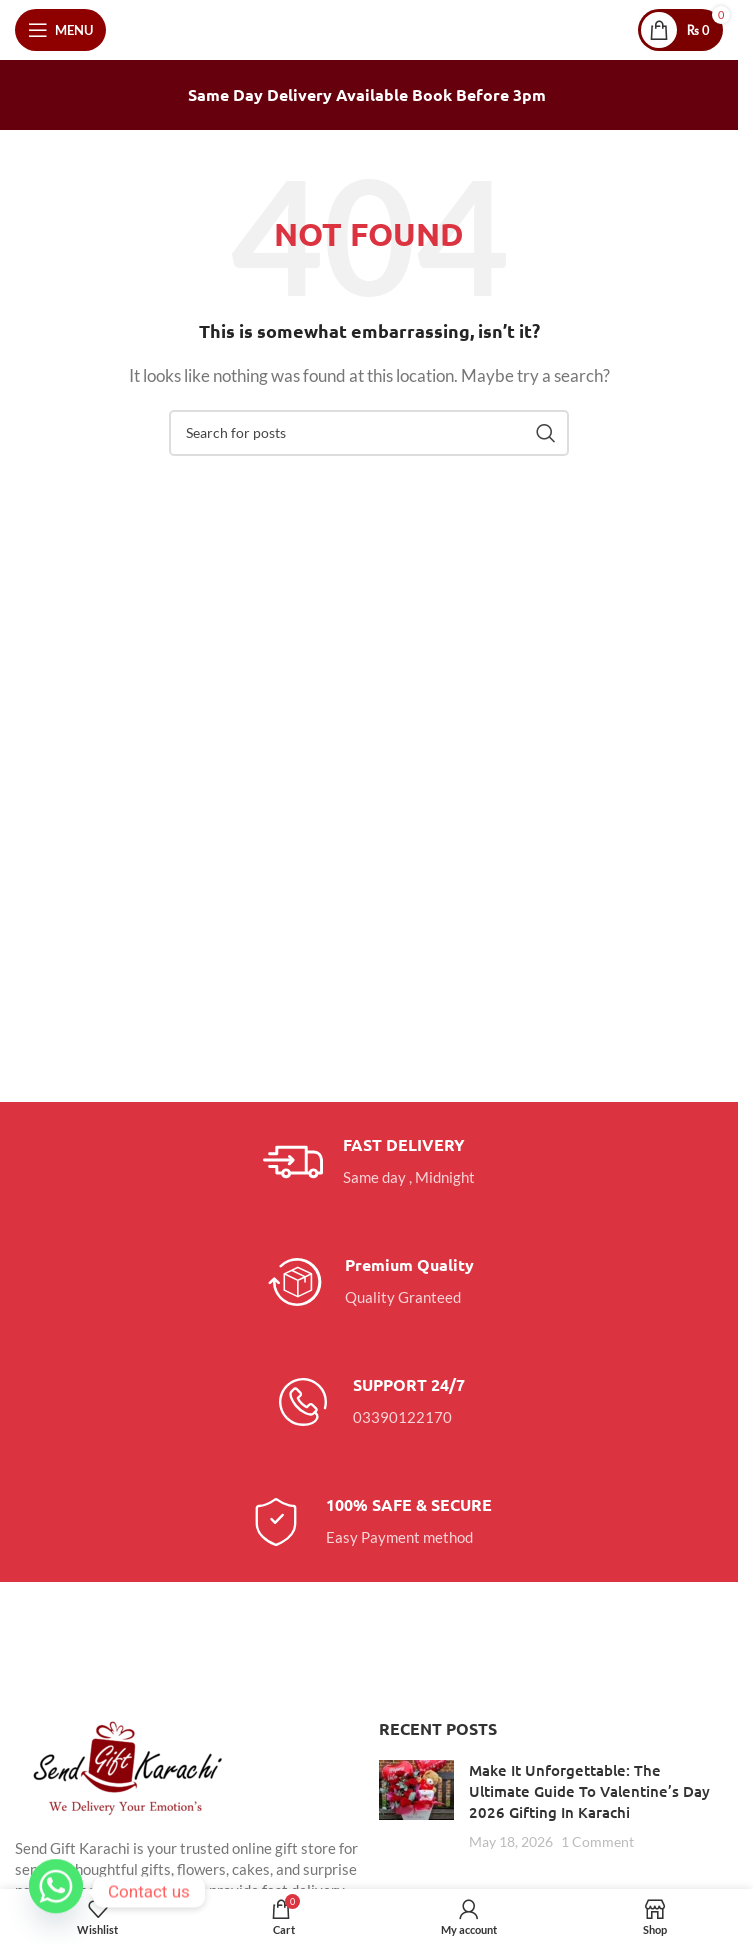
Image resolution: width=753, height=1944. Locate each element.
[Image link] (125, 1766)
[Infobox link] (369, 1162)
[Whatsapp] (56, 1892)
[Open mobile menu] (60, 30)
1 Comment (597, 1842)
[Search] (369, 433)
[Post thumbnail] (416, 1806)
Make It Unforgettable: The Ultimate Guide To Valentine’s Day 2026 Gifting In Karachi (589, 1791)
